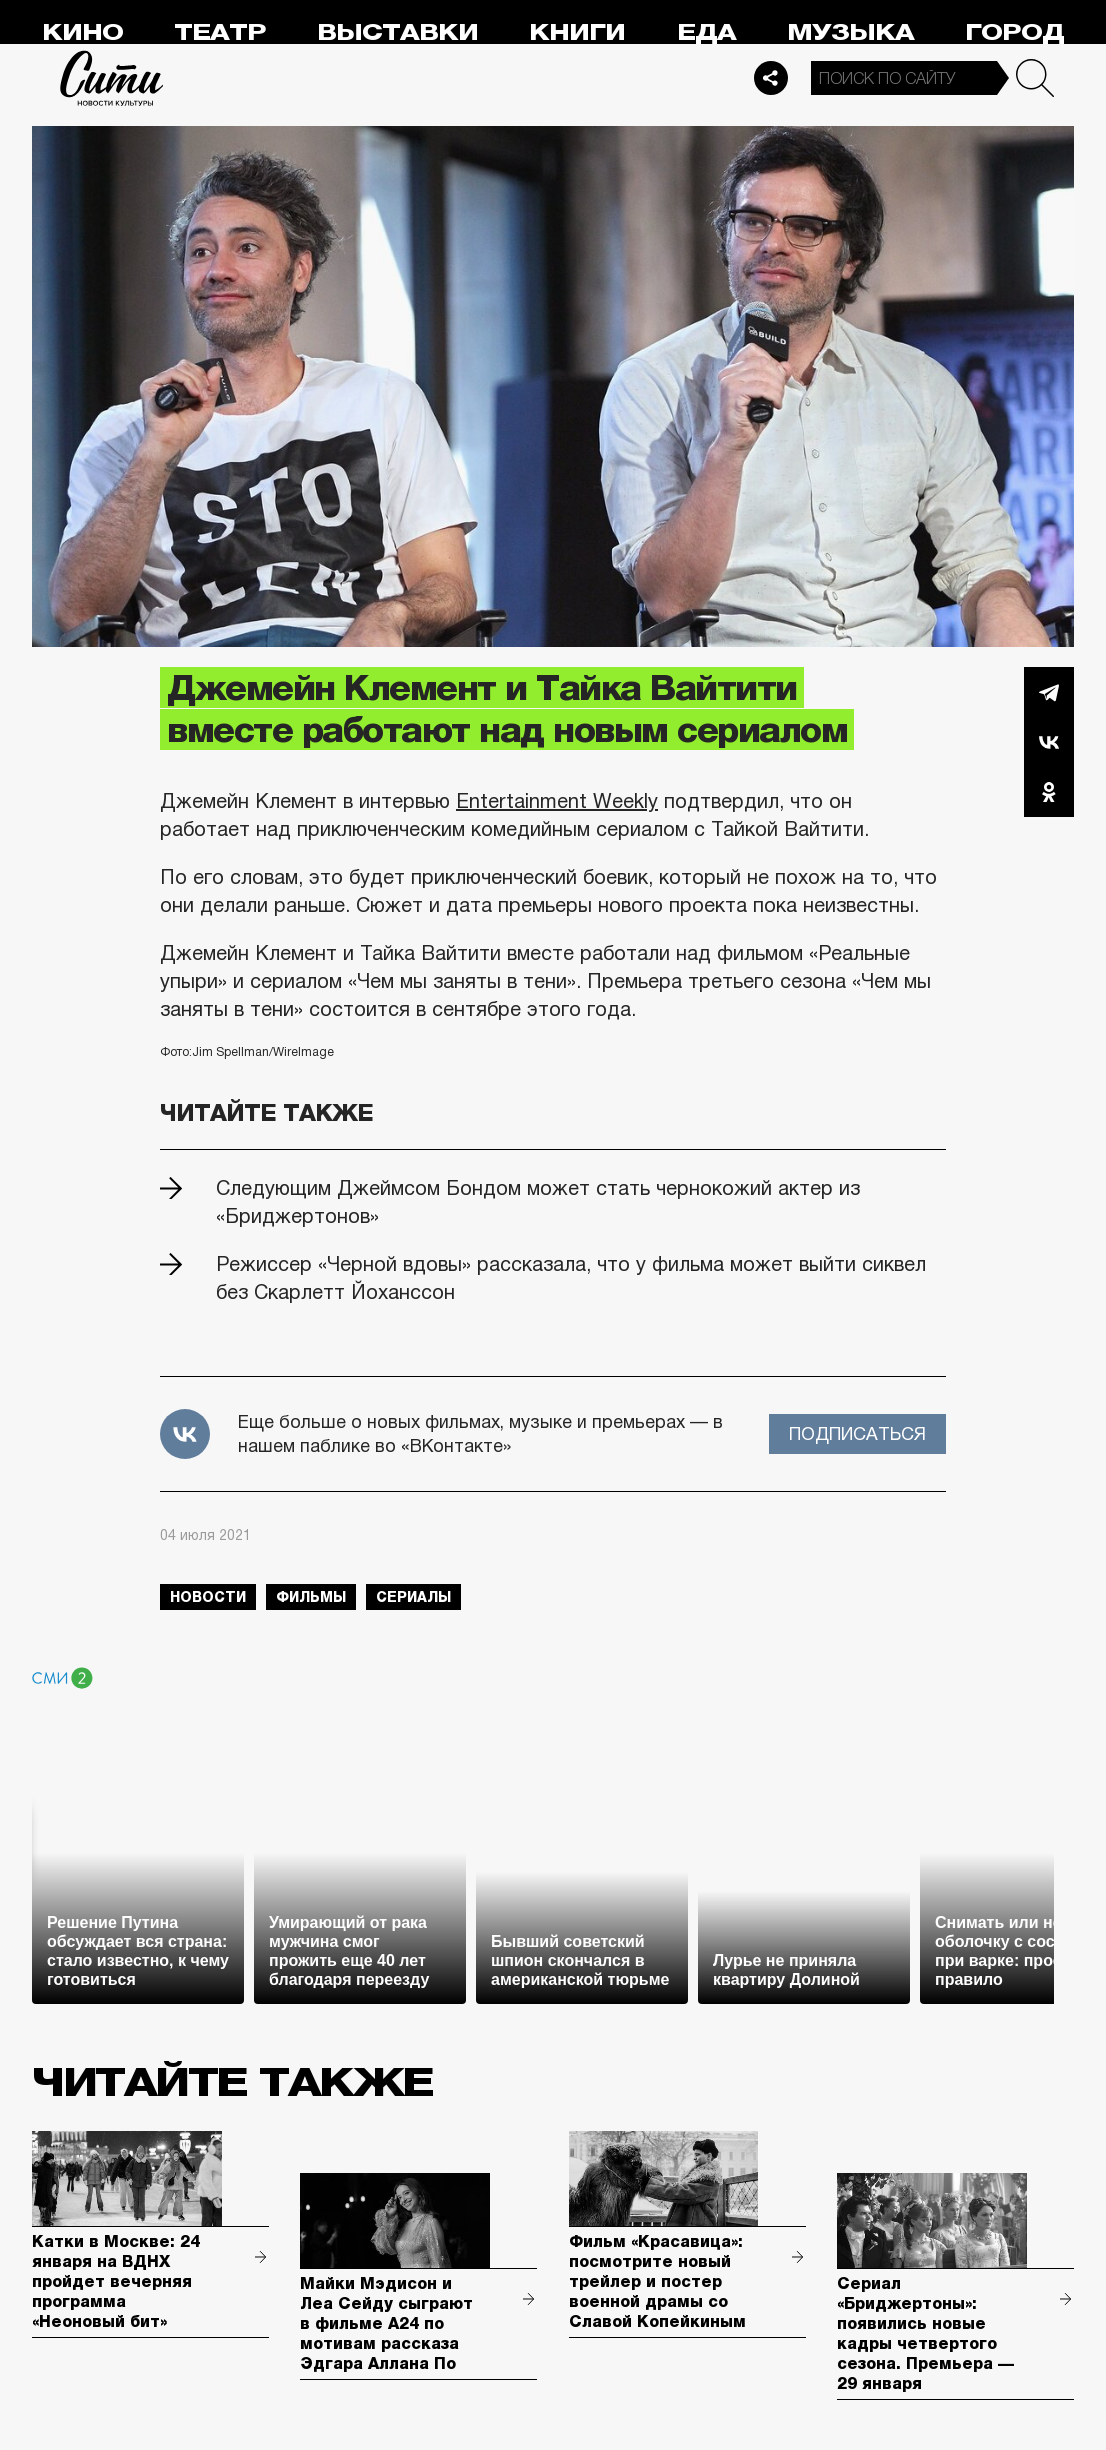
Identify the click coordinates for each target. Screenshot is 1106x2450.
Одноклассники (1049, 792)
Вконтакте (1049, 742)
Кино (82, 32)
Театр (220, 32)
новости (208, 1597)
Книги (577, 32)
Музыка (850, 32)
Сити (112, 78)
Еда (706, 32)
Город (1014, 32)
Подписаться (857, 1434)
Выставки (397, 32)
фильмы (311, 1597)
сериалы (413, 1597)
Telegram (1049, 692)
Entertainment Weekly (557, 801)
